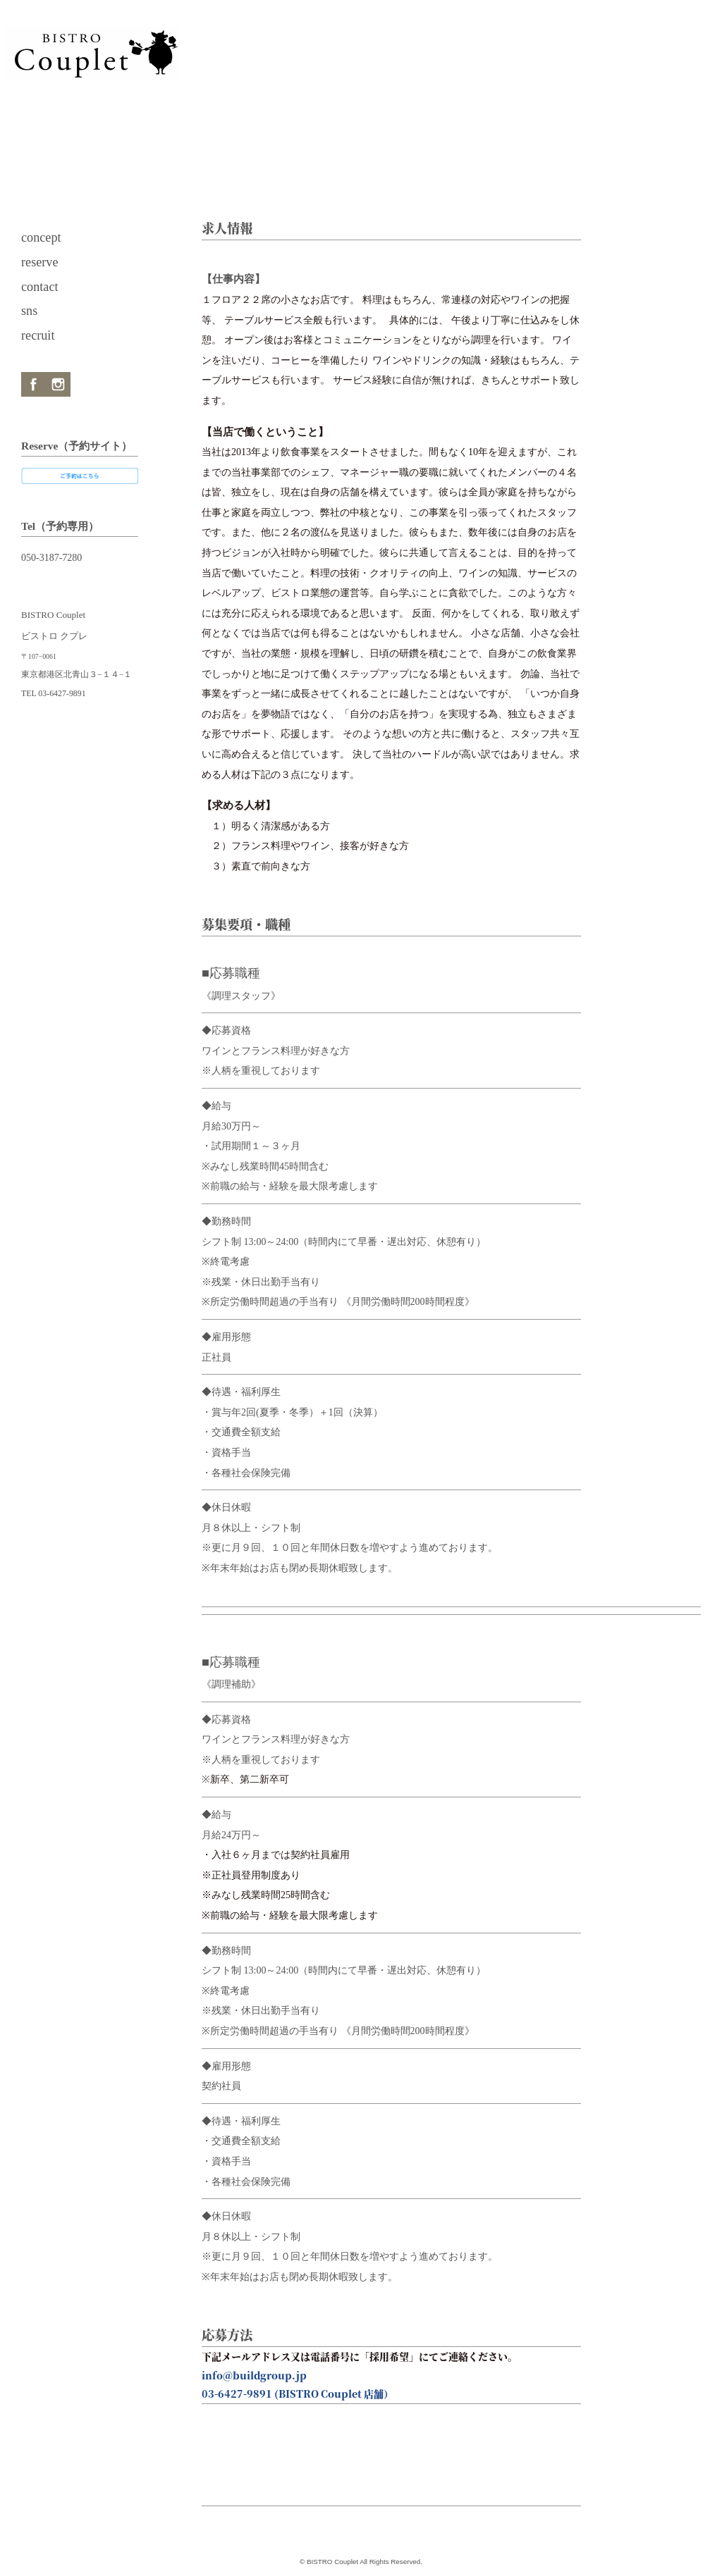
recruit (37, 335)
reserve (40, 262)
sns (29, 311)
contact (40, 287)
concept (41, 237)
